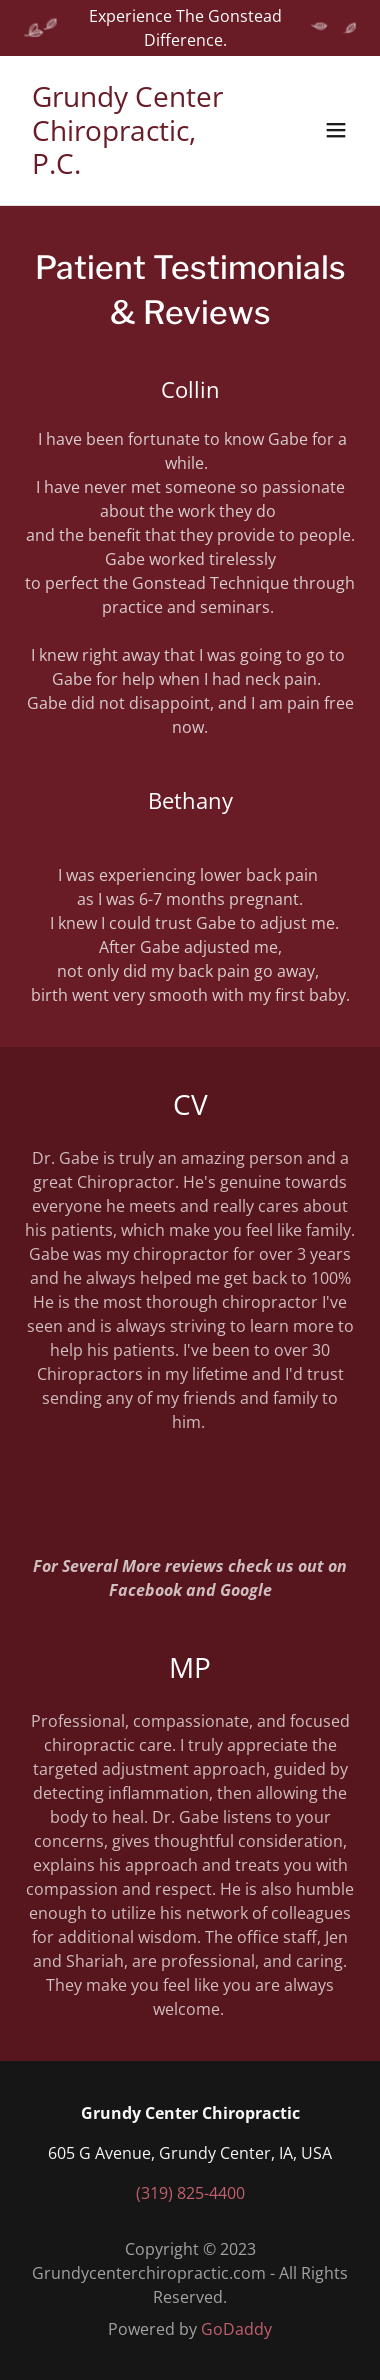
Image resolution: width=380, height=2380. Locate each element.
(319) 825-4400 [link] (190, 2193)
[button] (336, 130)
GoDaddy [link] (236, 2329)
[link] (140, 168)
